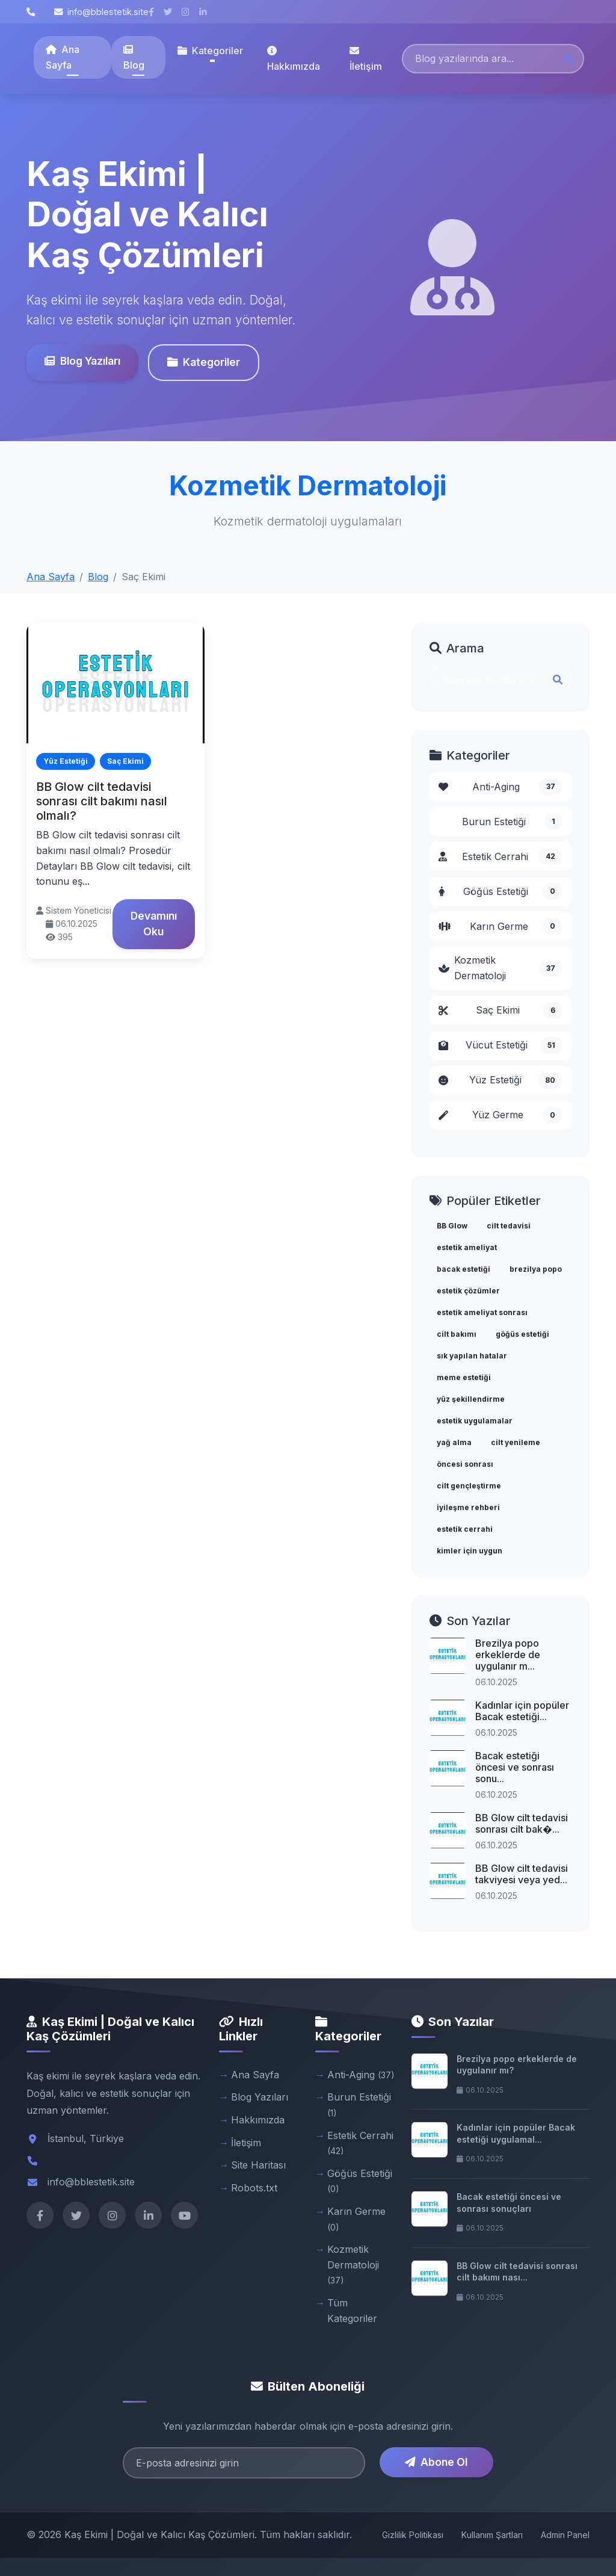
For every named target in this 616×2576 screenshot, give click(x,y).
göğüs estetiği (522, 1334)
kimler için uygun (469, 1550)
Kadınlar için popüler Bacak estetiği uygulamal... (516, 2133)
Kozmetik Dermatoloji (500, 968)
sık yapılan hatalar (472, 1355)
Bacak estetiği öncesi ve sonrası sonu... (514, 1767)
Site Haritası (258, 2165)
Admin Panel (565, 2535)
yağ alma (454, 1442)
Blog (133, 58)
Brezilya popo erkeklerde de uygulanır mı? (517, 2065)
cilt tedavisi (509, 1225)
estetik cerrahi (465, 1529)
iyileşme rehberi (468, 1507)
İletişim (366, 59)
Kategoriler (203, 362)
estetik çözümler (468, 1290)
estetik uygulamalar (475, 1420)
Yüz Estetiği (500, 1080)
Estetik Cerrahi (500, 856)
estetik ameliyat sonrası (482, 1312)
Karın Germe (500, 926)
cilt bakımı (456, 1334)
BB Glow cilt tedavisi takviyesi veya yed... (521, 1874)
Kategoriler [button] (210, 51)
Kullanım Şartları (492, 2535)
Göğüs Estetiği (500, 891)
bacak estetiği (463, 1269)
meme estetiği (464, 1377)
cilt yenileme (515, 1442)
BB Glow (452, 1225)
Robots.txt (254, 2188)
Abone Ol (436, 2462)
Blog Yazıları (82, 361)
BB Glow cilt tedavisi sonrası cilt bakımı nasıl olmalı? (101, 801)
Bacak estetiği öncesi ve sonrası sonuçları (509, 2202)
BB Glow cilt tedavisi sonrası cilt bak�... (521, 1823)
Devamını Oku (154, 923)
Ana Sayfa (62, 57)
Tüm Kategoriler (352, 2310)
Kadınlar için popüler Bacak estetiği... (522, 1711)
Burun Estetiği (512, 821)
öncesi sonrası (465, 1464)
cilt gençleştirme (469, 1485)
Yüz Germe (500, 1115)
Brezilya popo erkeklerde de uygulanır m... (507, 1654)
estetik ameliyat (467, 1247)
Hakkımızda (293, 59)
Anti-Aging (500, 786)
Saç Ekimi (500, 1010)
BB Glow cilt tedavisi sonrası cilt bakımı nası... (517, 2272)
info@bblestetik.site (101, 12)
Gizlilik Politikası (412, 2535)
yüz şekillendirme (471, 1399)
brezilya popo (536, 1269)
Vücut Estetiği (500, 1045)
